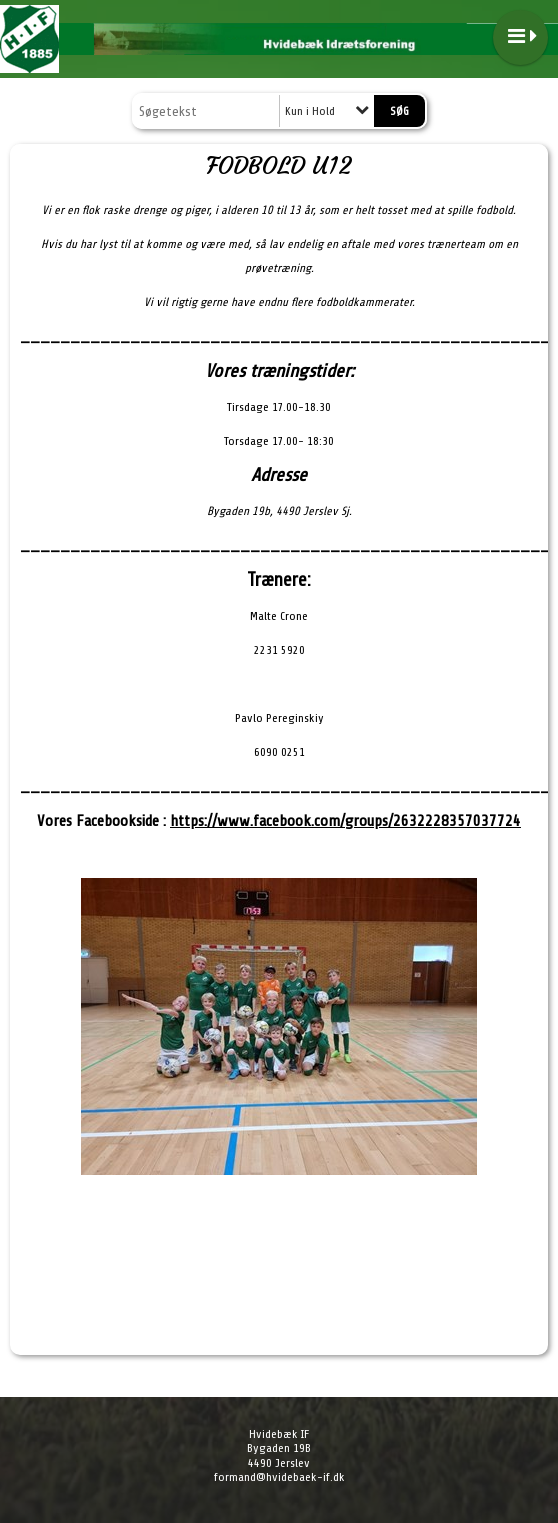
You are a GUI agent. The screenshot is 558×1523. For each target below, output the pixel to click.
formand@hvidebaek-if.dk (279, 1477)
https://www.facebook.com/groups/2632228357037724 (345, 821)
